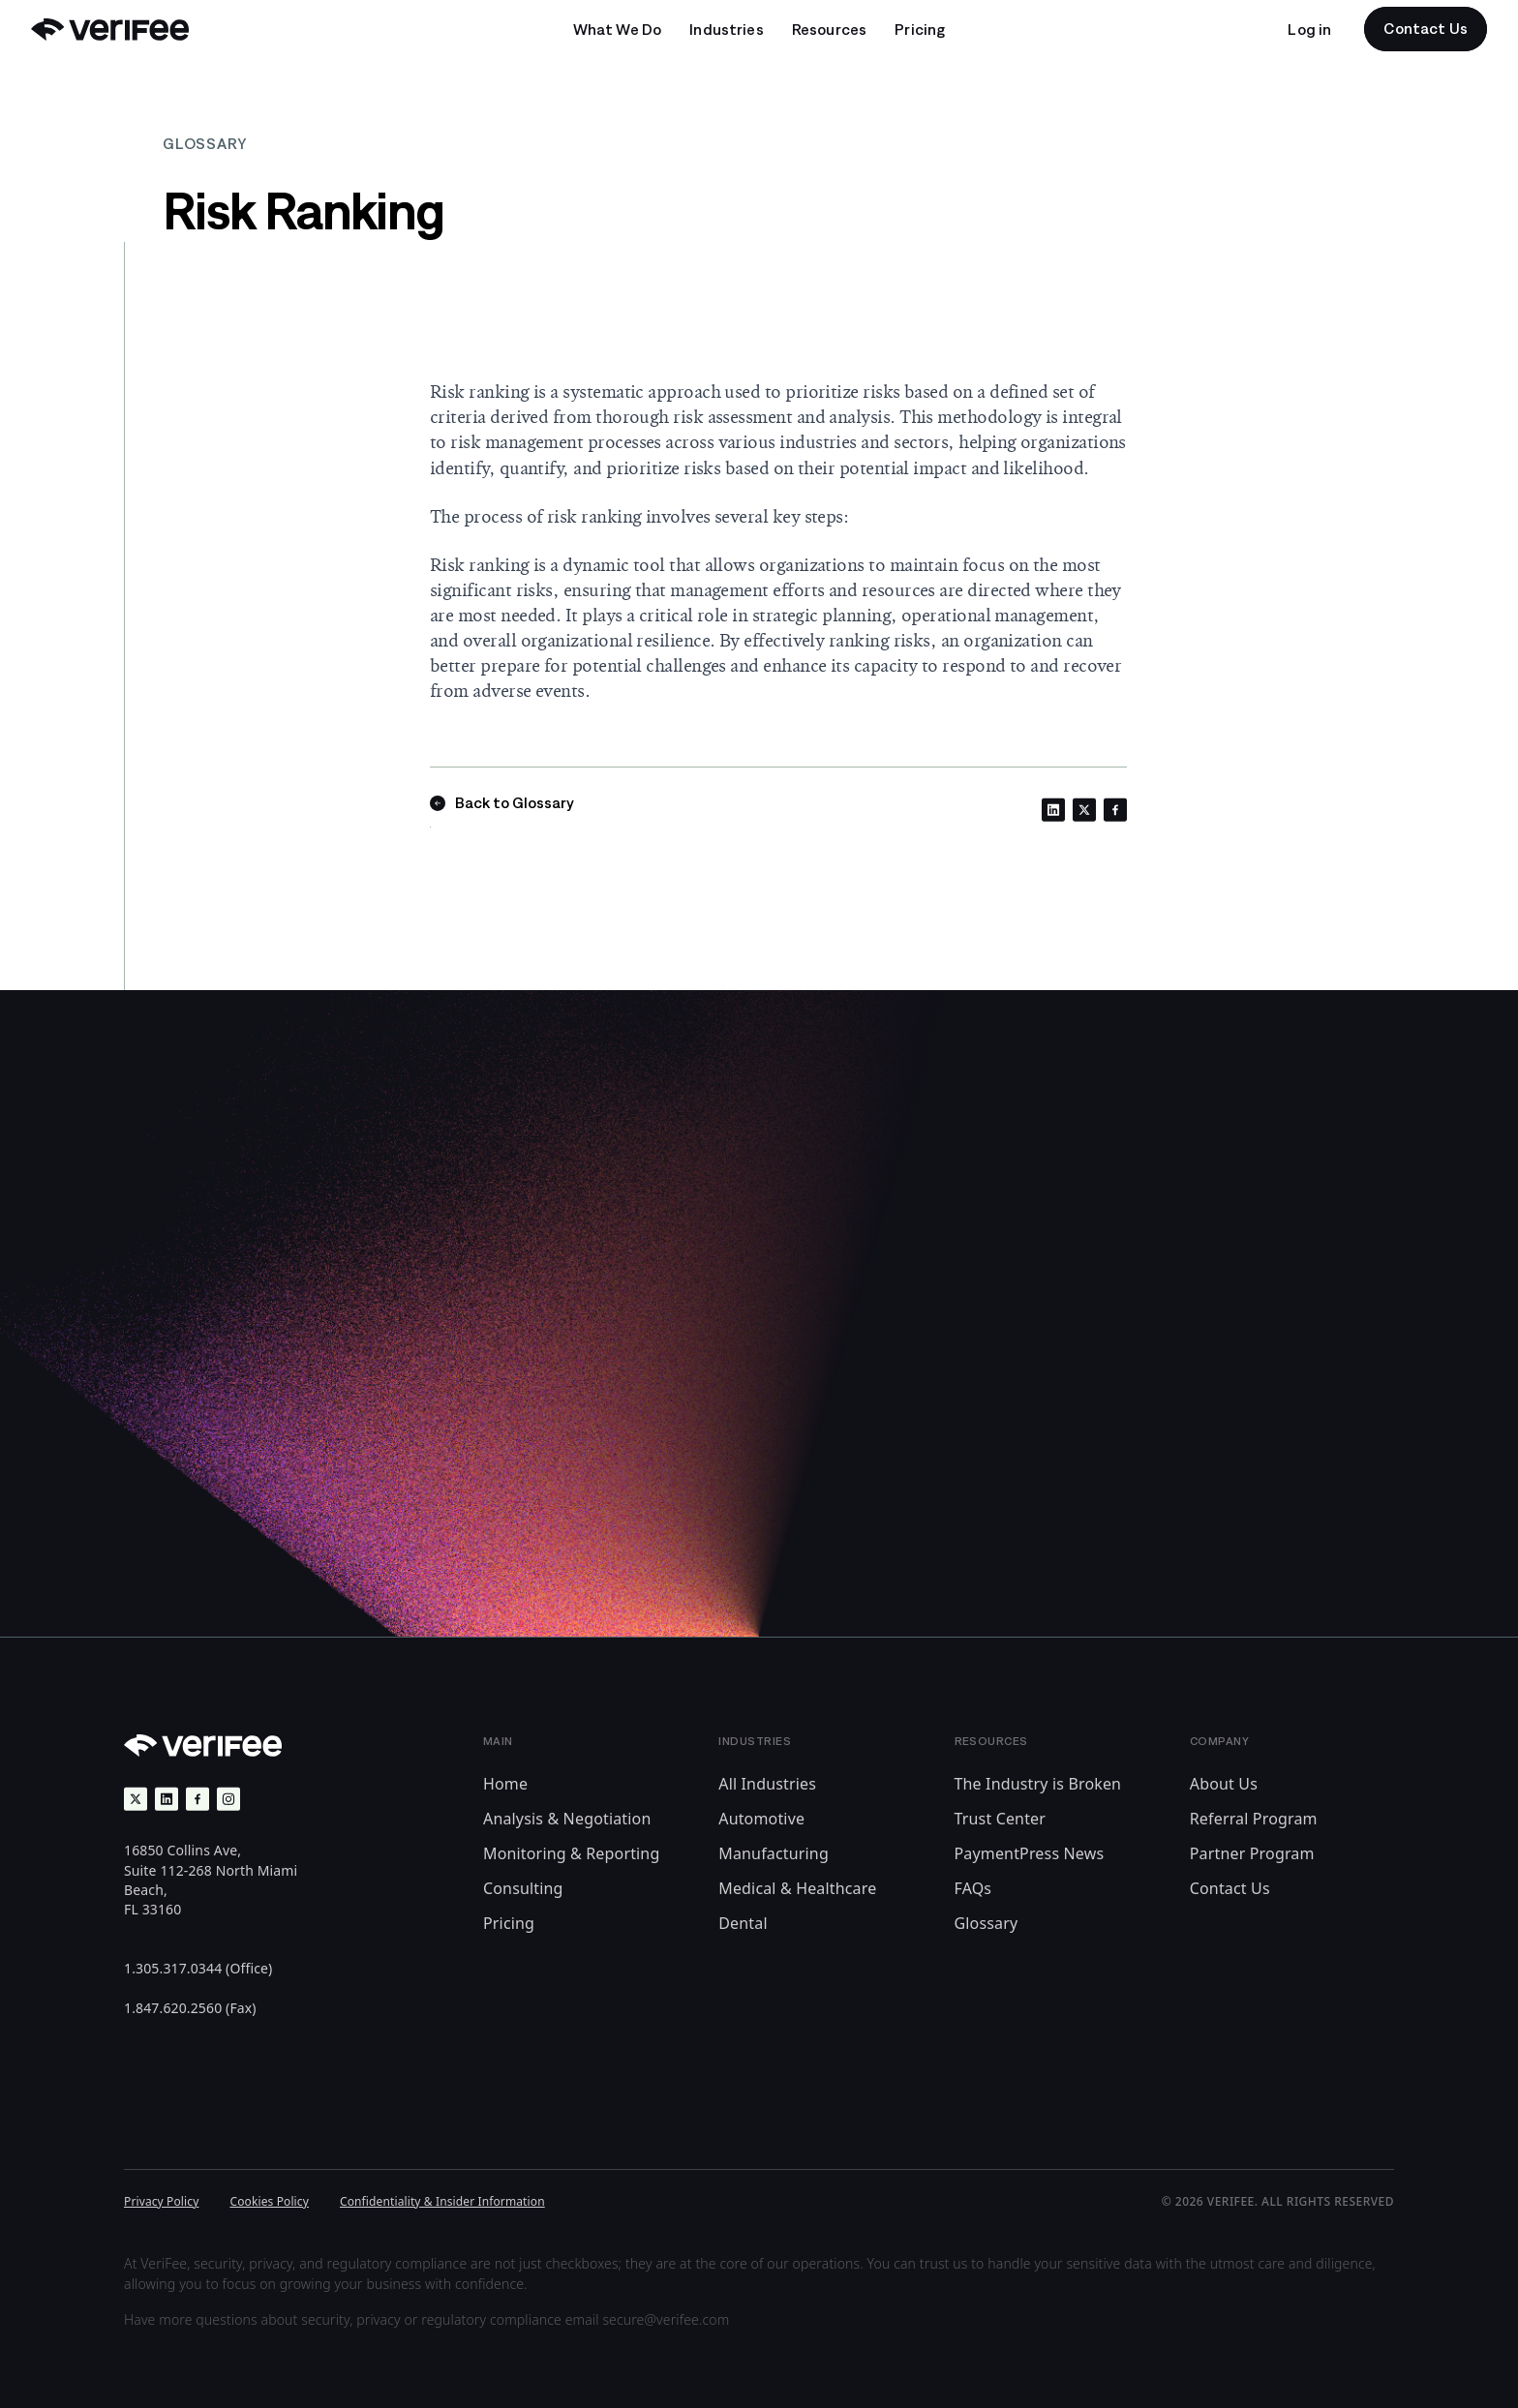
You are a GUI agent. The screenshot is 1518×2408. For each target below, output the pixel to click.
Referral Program (1254, 1818)
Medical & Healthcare (797, 1888)
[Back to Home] (110, 29)
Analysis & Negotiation (567, 1818)
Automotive (761, 1818)
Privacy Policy (161, 2201)
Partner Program (1252, 1853)
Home (505, 1783)
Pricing (508, 1923)
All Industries (767, 1783)
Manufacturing (773, 1853)
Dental (742, 1923)
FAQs (973, 1888)
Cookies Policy (269, 2201)
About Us (1224, 1783)
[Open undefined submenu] (617, 29)
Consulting (523, 1888)
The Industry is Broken (1038, 1783)
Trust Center (1001, 1818)
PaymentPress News (1030, 1853)
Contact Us (1230, 1888)
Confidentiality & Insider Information (442, 2201)
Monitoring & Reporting (571, 1853)
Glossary (986, 1923)
